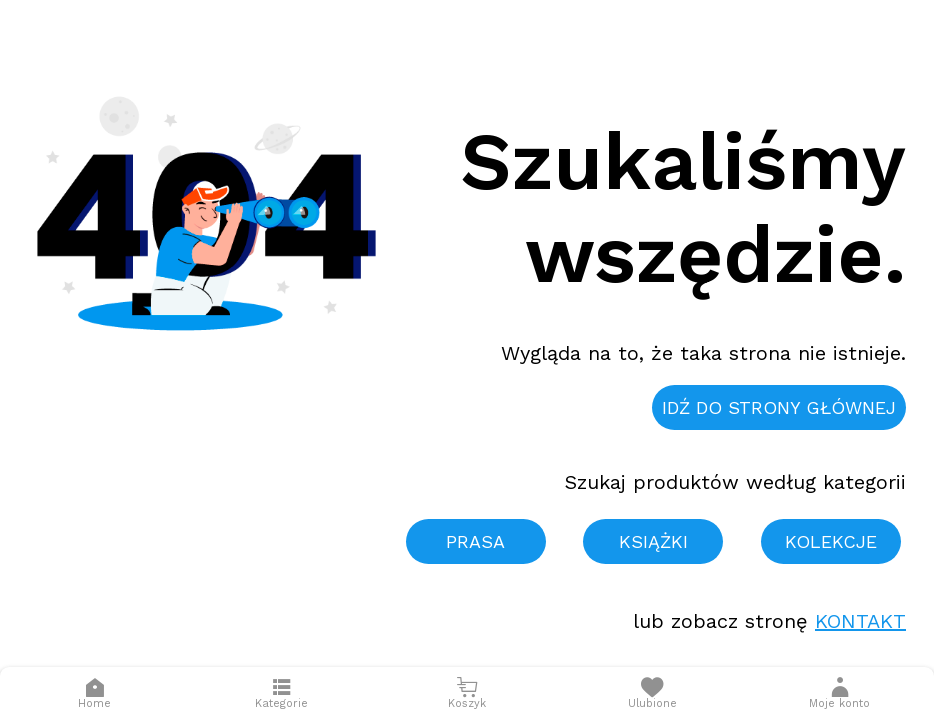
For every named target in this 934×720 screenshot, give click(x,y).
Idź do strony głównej (779, 407)
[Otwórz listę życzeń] (652, 693)
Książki (653, 541)
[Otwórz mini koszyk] (466, 693)
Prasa (475, 541)
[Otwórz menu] (281, 693)
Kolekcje (831, 541)
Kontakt (860, 621)
